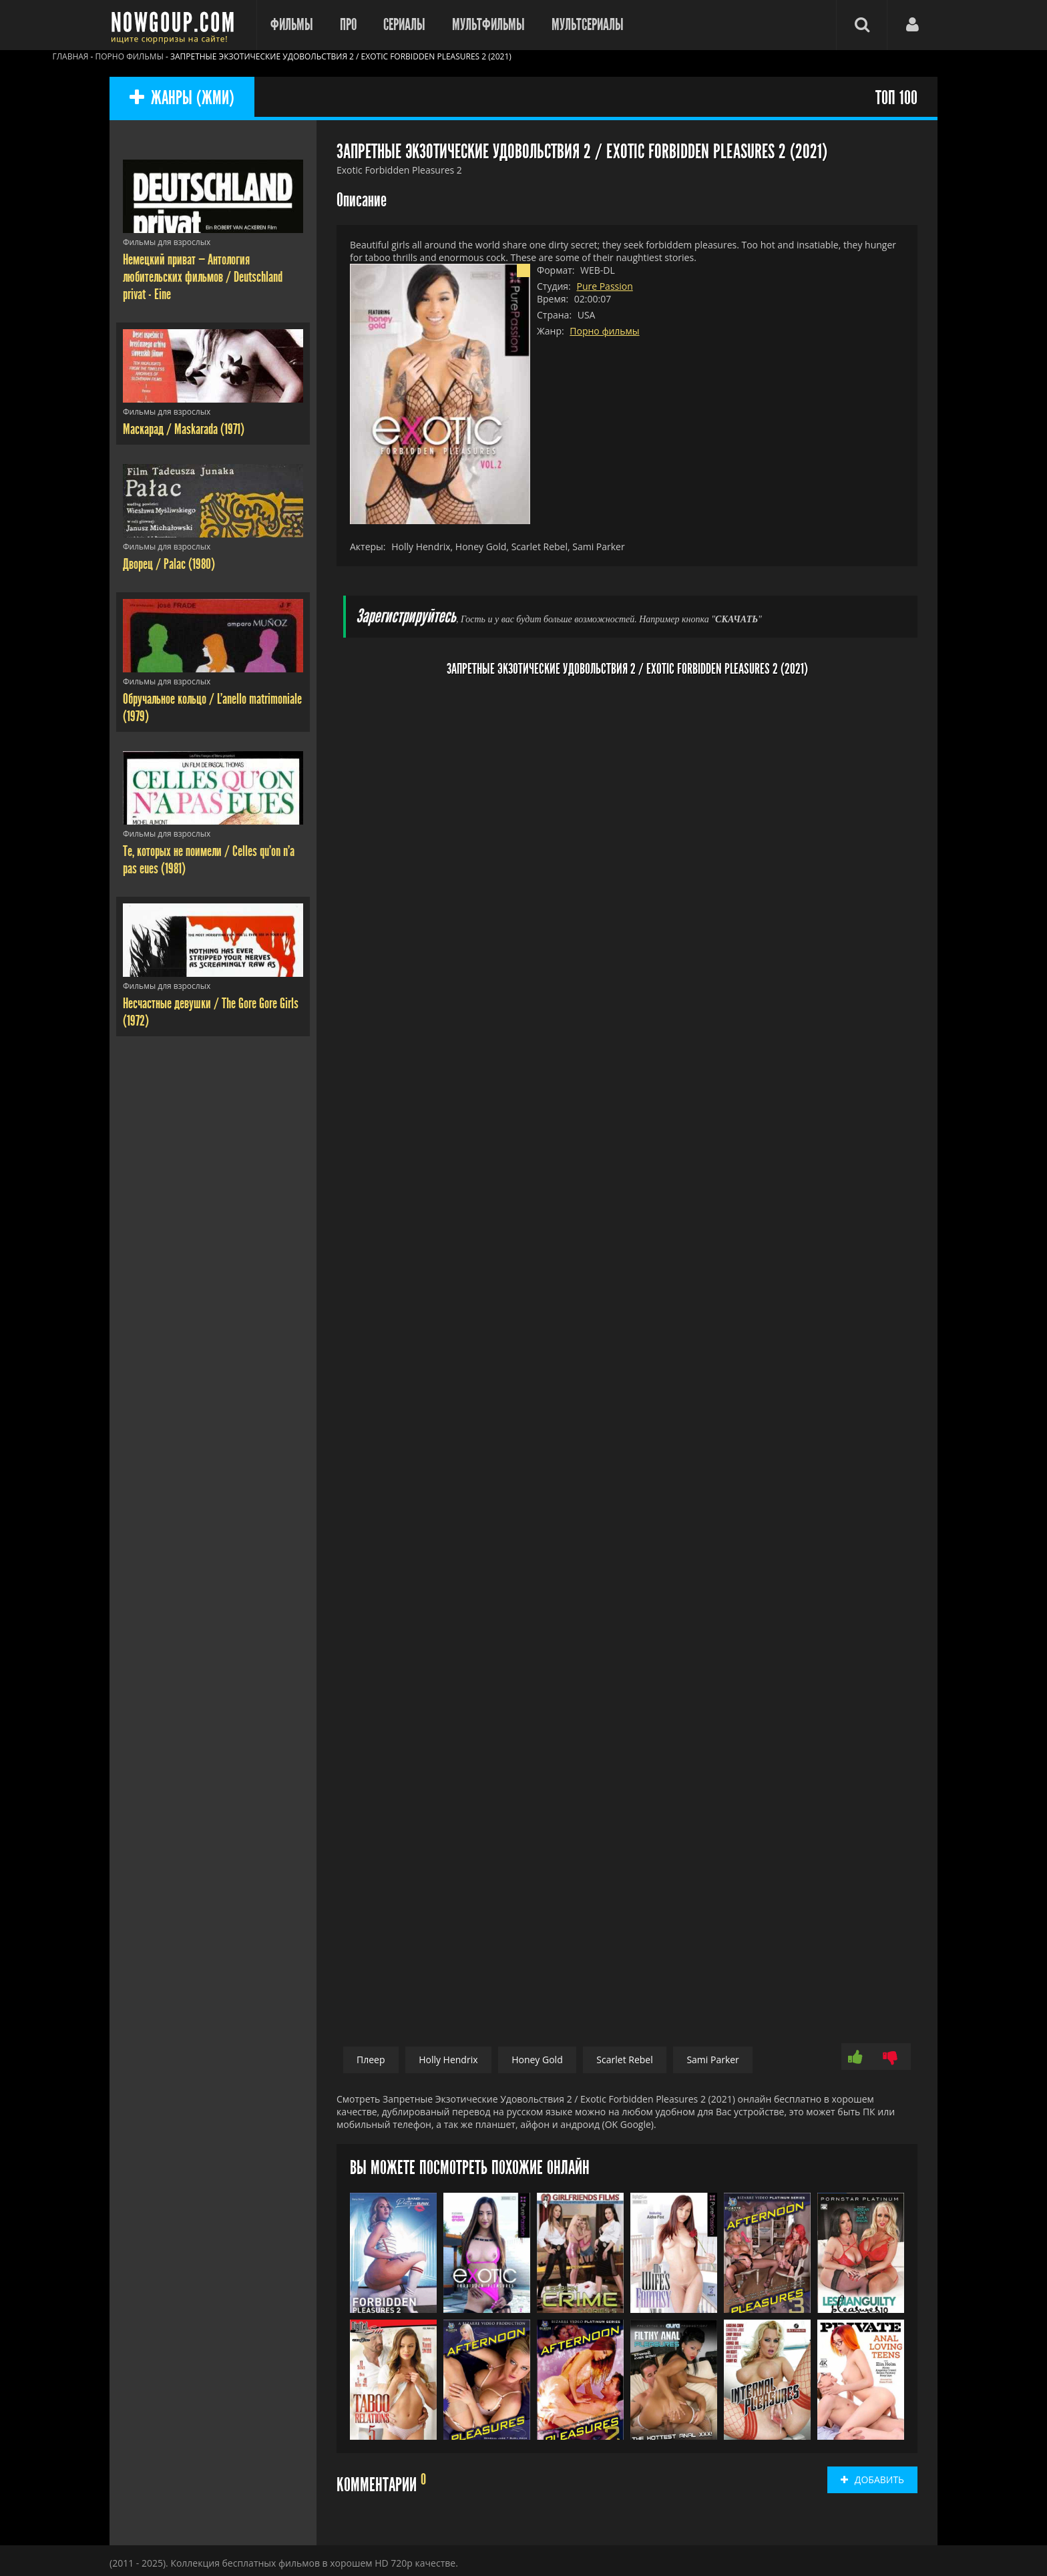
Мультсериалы (588, 24)
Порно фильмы (604, 331)
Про (348, 24)
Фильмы (291, 24)
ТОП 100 (896, 98)
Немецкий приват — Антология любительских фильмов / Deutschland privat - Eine (202, 277)
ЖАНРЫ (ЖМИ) (182, 98)
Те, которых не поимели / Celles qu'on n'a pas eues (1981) (208, 860)
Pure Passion (604, 286)
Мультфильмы (488, 24)
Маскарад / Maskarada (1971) (183, 429)
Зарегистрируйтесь (406, 617)
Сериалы (404, 24)
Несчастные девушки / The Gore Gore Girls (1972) (210, 1012)
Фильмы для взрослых (166, 242)
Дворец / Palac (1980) (169, 564)
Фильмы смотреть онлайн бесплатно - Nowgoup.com (176, 25)
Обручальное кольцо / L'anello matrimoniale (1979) (212, 707)
